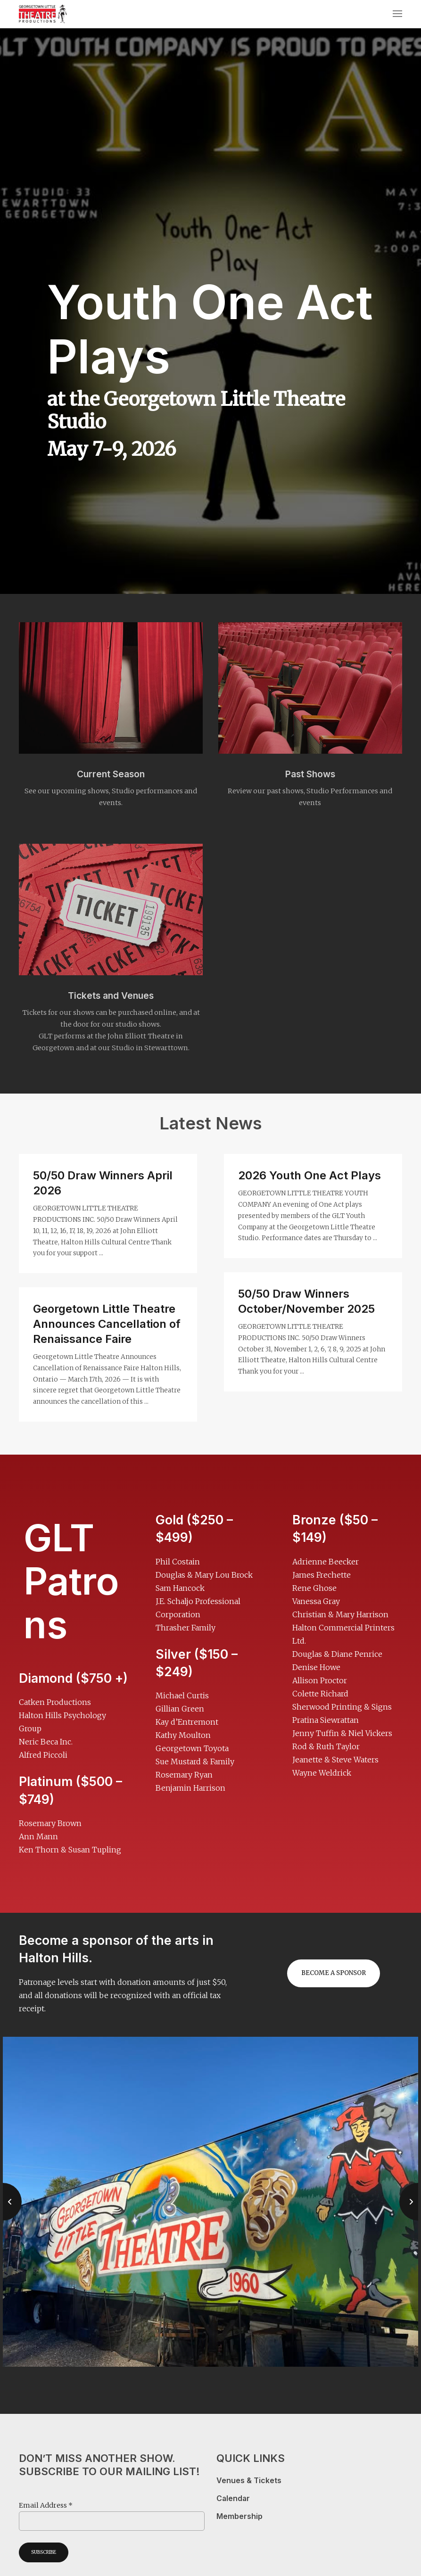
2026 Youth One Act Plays (309, 1175)
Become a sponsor (333, 1973)
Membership (239, 2516)
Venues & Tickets (248, 2480)
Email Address (46, 2505)
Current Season (111, 774)
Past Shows (310, 774)
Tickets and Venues (111, 995)
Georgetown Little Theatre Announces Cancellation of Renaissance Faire (107, 1324)
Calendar (233, 2498)
